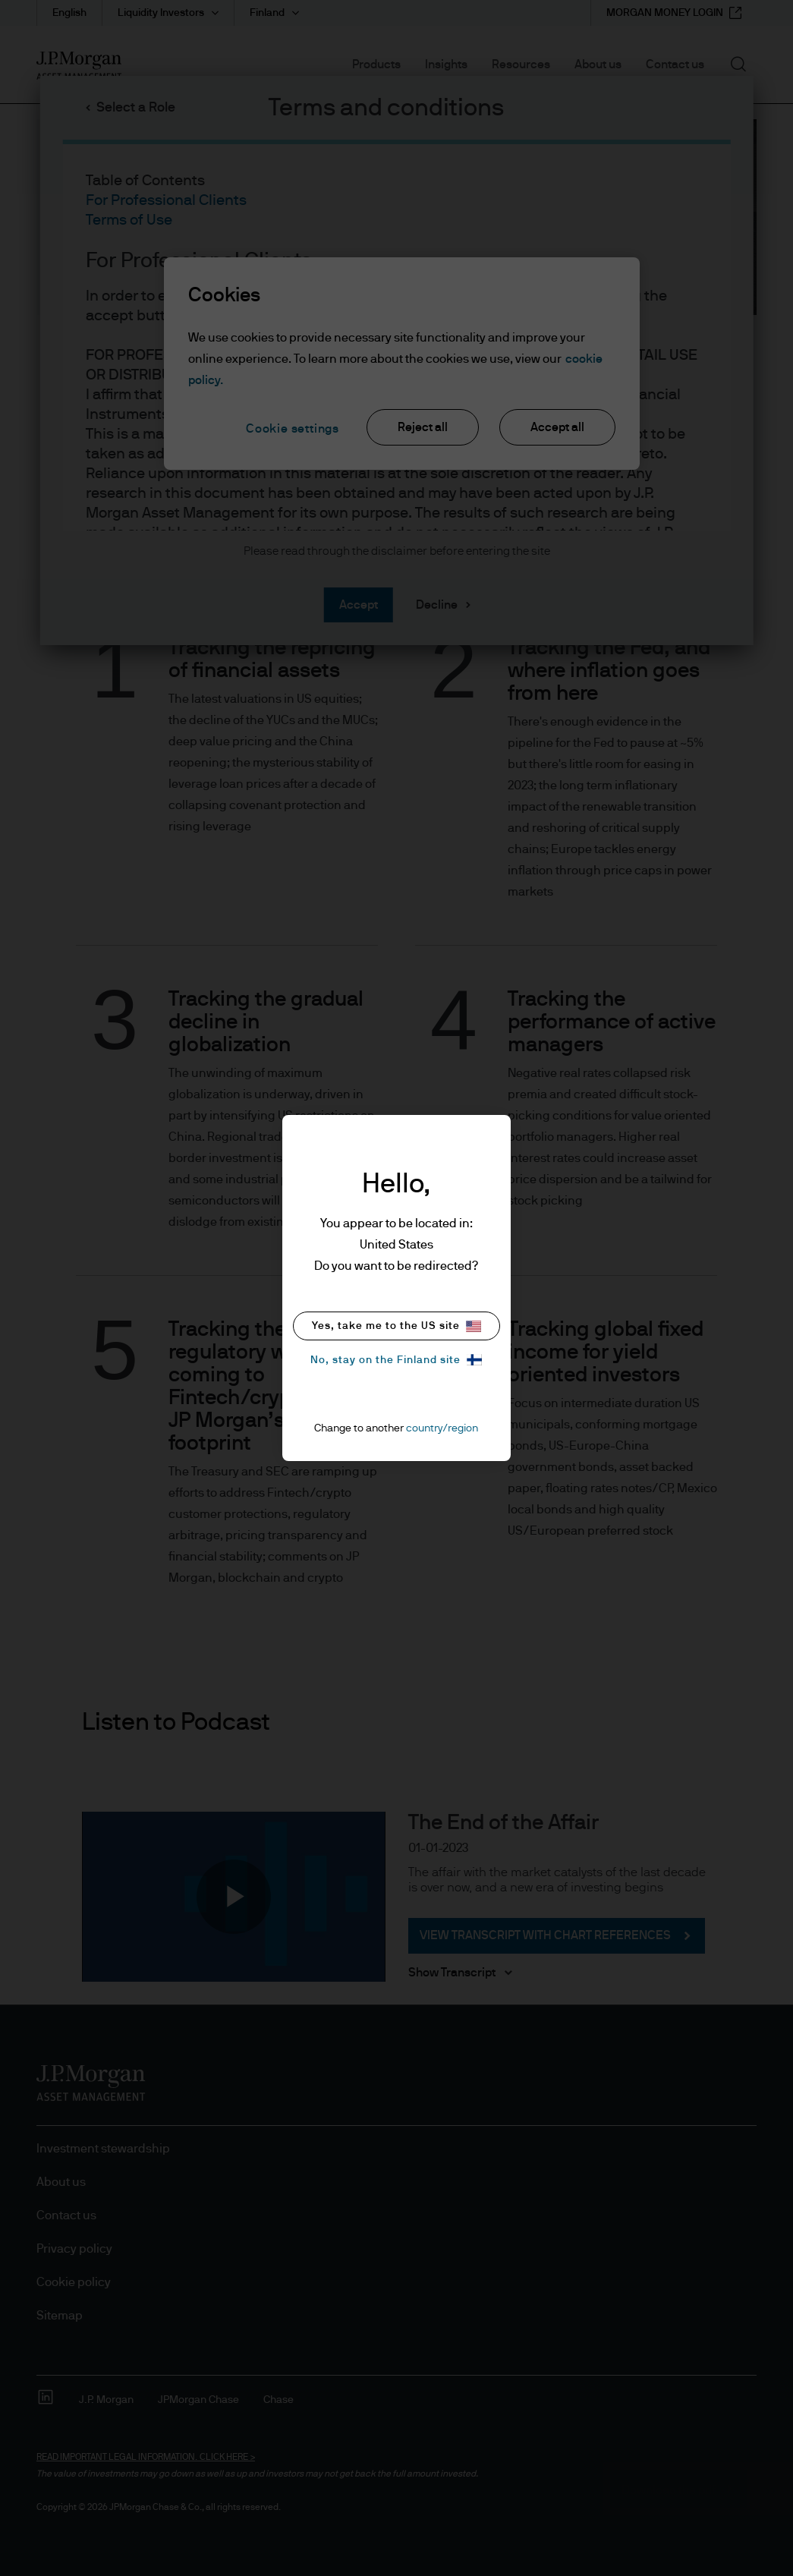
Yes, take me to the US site (396, 1326)
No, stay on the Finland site (396, 1359)
